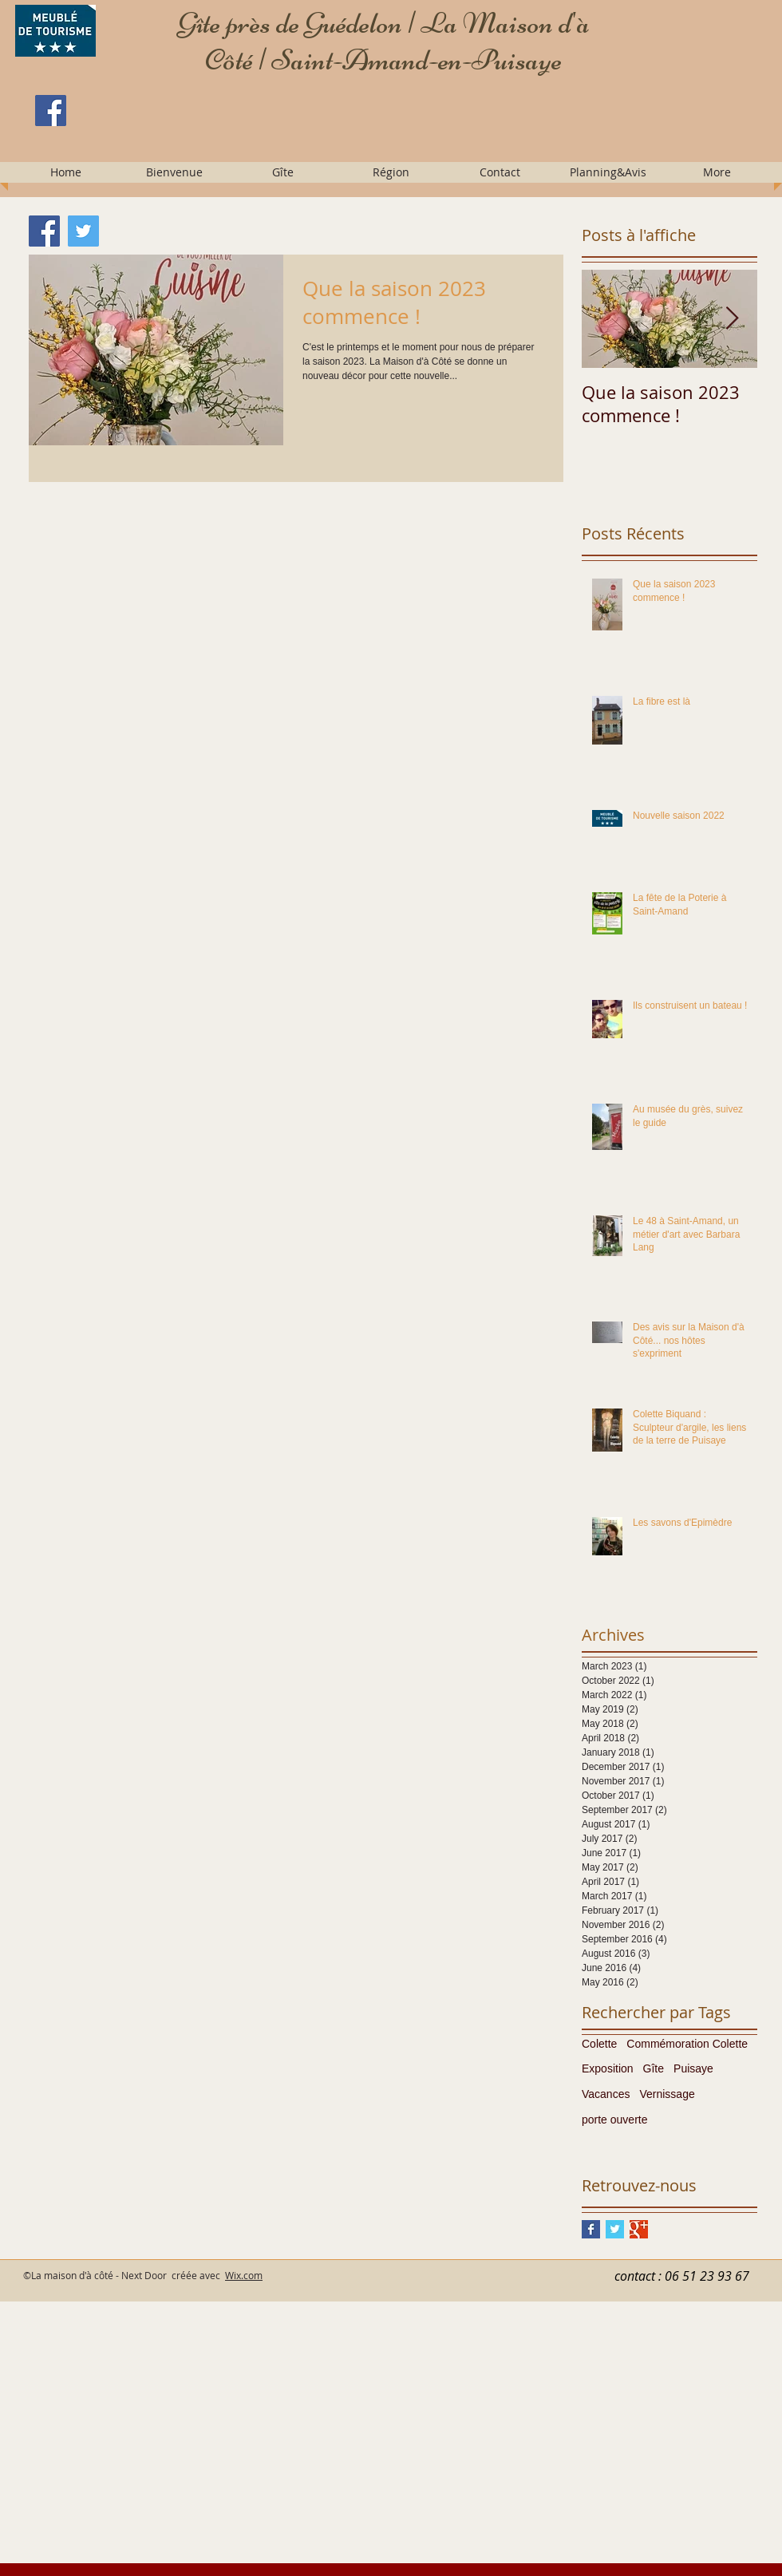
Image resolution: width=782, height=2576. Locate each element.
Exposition (608, 2068)
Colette (599, 2043)
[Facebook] (50, 110)
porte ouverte (615, 2119)
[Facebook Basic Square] (591, 2229)
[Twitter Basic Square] (615, 2229)
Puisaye (693, 2068)
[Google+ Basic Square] (639, 2229)
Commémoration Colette (687, 2043)
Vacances (606, 2094)
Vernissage (666, 2094)
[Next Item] (732, 318)
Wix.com (244, 2275)
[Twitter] (83, 231)
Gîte (653, 2068)
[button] (174, 172)
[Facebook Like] (133, 148)
